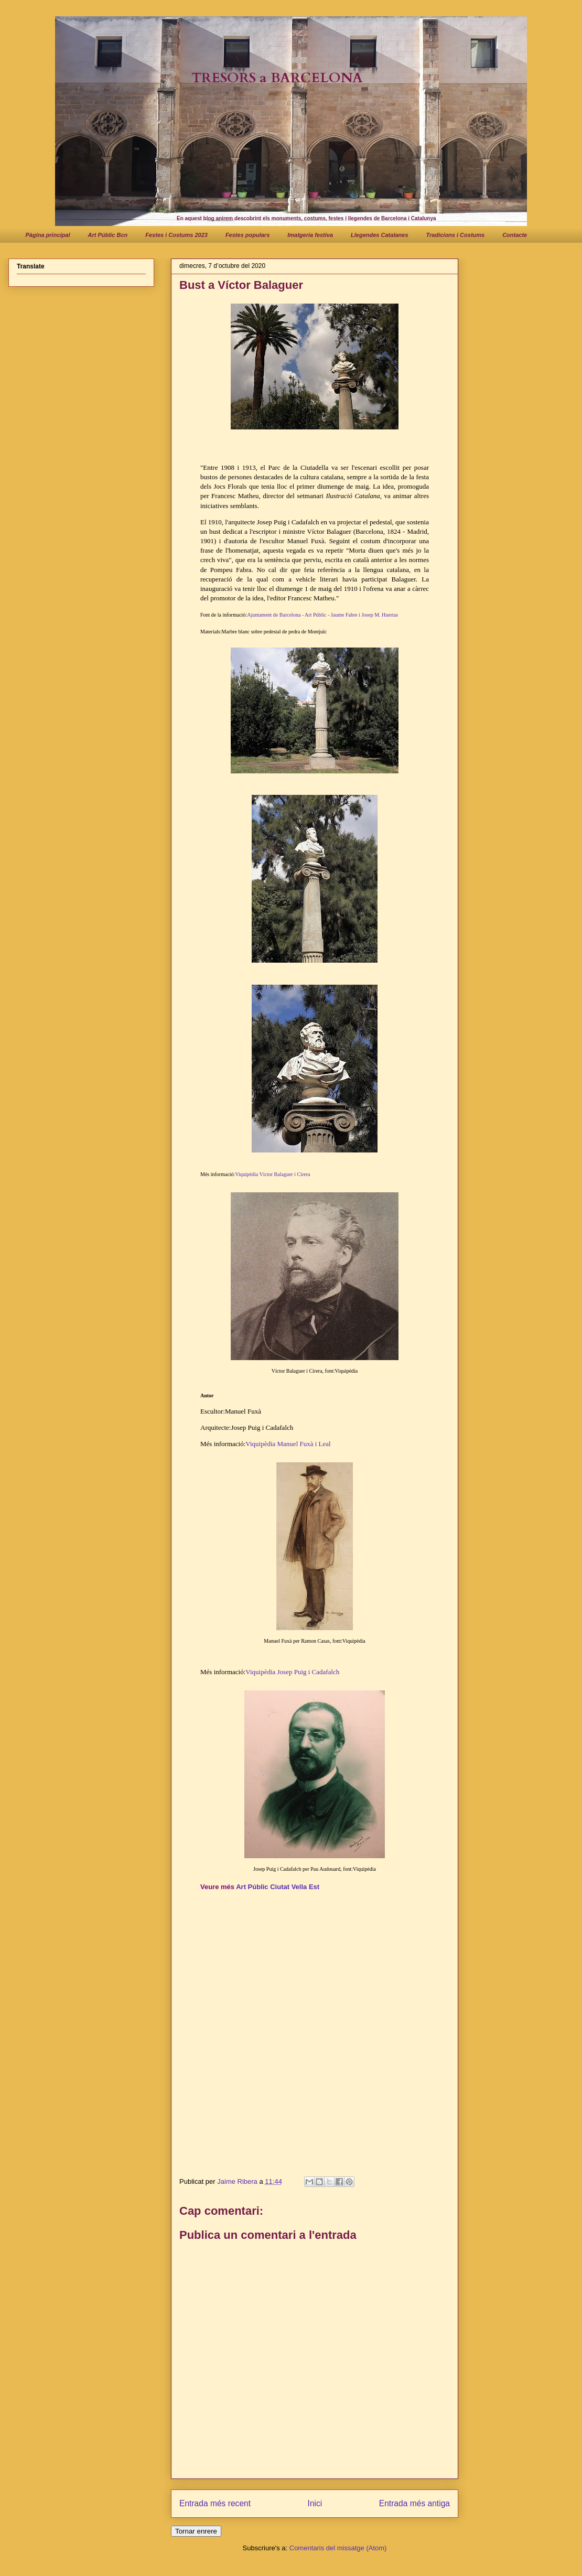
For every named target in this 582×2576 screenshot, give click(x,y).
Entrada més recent (215, 2503)
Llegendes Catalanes (379, 235)
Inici (315, 2503)
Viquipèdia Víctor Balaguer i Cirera (272, 1174)
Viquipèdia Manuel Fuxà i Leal (287, 1444)
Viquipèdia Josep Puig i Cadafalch (292, 1672)
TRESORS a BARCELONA (277, 78)
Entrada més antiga (414, 2503)
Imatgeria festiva (310, 235)
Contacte (514, 235)
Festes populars (247, 235)
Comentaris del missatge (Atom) (338, 2548)
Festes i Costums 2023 (176, 235)
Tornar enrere (196, 2531)
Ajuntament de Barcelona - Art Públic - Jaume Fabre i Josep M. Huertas (322, 615)
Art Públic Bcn (107, 235)
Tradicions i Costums (455, 235)
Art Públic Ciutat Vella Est (277, 1887)
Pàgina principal (48, 235)
